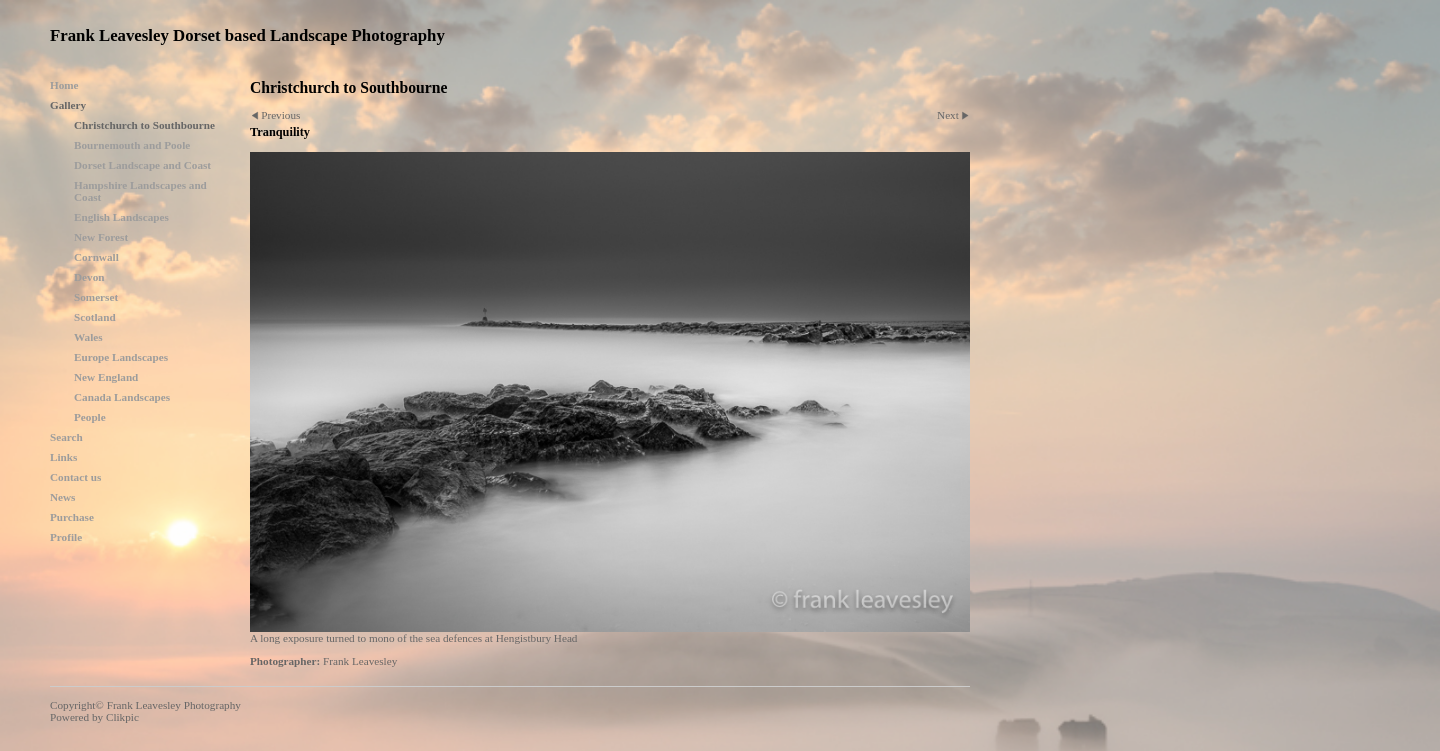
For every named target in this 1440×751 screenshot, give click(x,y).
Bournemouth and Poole (132, 145)
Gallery (68, 105)
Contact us (75, 477)
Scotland (95, 317)
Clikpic (122, 717)
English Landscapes (121, 217)
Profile (66, 537)
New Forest (101, 237)
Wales (88, 337)
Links (63, 457)
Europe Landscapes (121, 357)
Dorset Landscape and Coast (142, 165)
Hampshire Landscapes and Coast (140, 191)
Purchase (72, 517)
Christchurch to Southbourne (144, 125)
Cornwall (96, 257)
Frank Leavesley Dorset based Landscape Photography (247, 35)
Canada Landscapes (122, 397)
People (90, 417)
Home (64, 85)
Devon (89, 277)
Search (66, 437)
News (62, 497)
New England (106, 377)
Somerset (96, 297)
